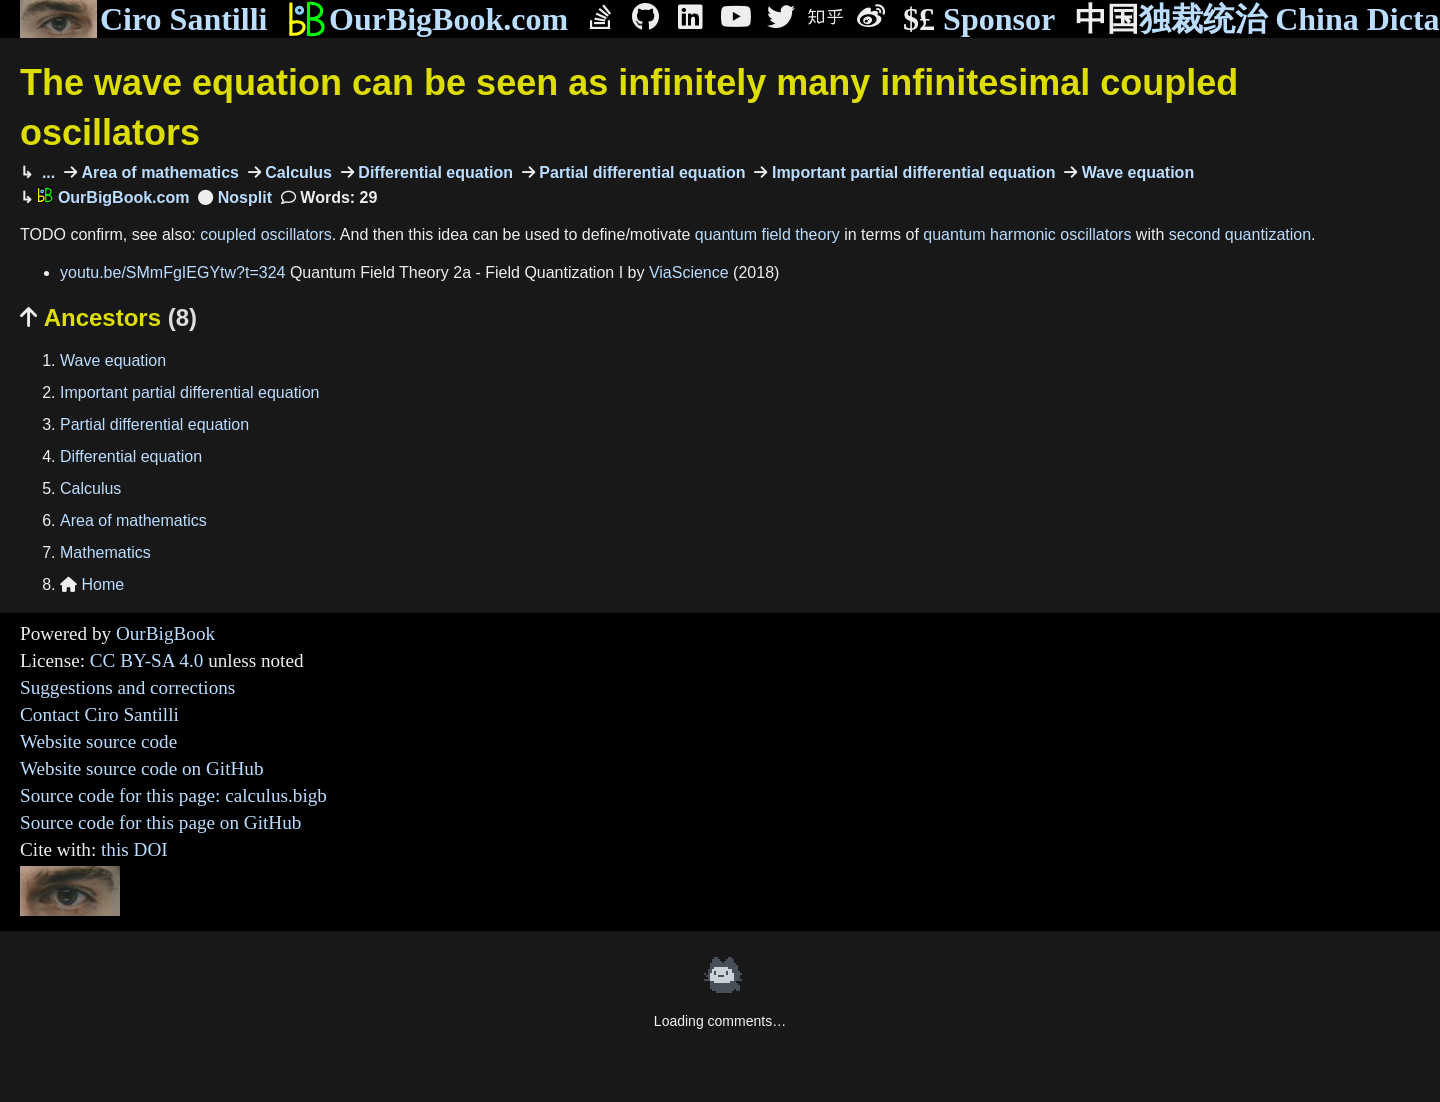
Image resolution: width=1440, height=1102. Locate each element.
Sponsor (979, 19)
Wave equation (1135, 172)
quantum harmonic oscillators (1027, 234)
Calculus (296, 172)
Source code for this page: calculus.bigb (173, 795)
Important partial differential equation (911, 172)
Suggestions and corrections (127, 687)
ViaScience (689, 272)
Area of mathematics (158, 172)
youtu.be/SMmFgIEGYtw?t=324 (172, 272)
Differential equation (433, 172)
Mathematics (105, 552)
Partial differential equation (640, 172)
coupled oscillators (266, 234)
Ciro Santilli (143, 19)
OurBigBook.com (427, 19)
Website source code (98, 741)
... (46, 172)
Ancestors (108, 317)
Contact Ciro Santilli (99, 714)
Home (92, 584)
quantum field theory (767, 234)
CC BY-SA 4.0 (147, 660)
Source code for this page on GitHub (160, 822)
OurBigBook (165, 633)
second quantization (1240, 234)
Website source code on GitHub (142, 768)
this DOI (134, 849)
